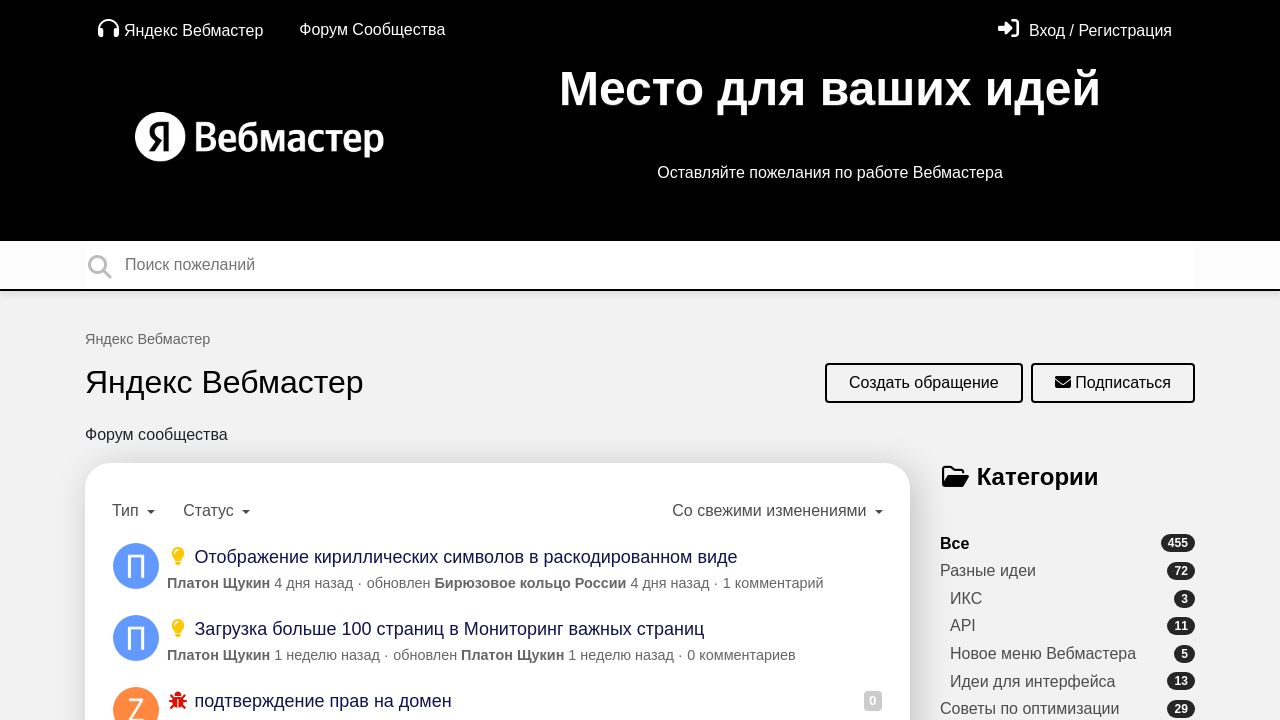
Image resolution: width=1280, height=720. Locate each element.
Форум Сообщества (372, 29)
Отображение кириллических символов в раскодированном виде (452, 557)
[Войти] (1085, 30)
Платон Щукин (218, 583)
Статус (210, 510)
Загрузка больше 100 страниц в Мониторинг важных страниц (435, 629)
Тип (127, 510)
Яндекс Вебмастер (180, 28)
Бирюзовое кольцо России (531, 583)
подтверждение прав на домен (309, 701)
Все (1067, 543)
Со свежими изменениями (771, 510)
